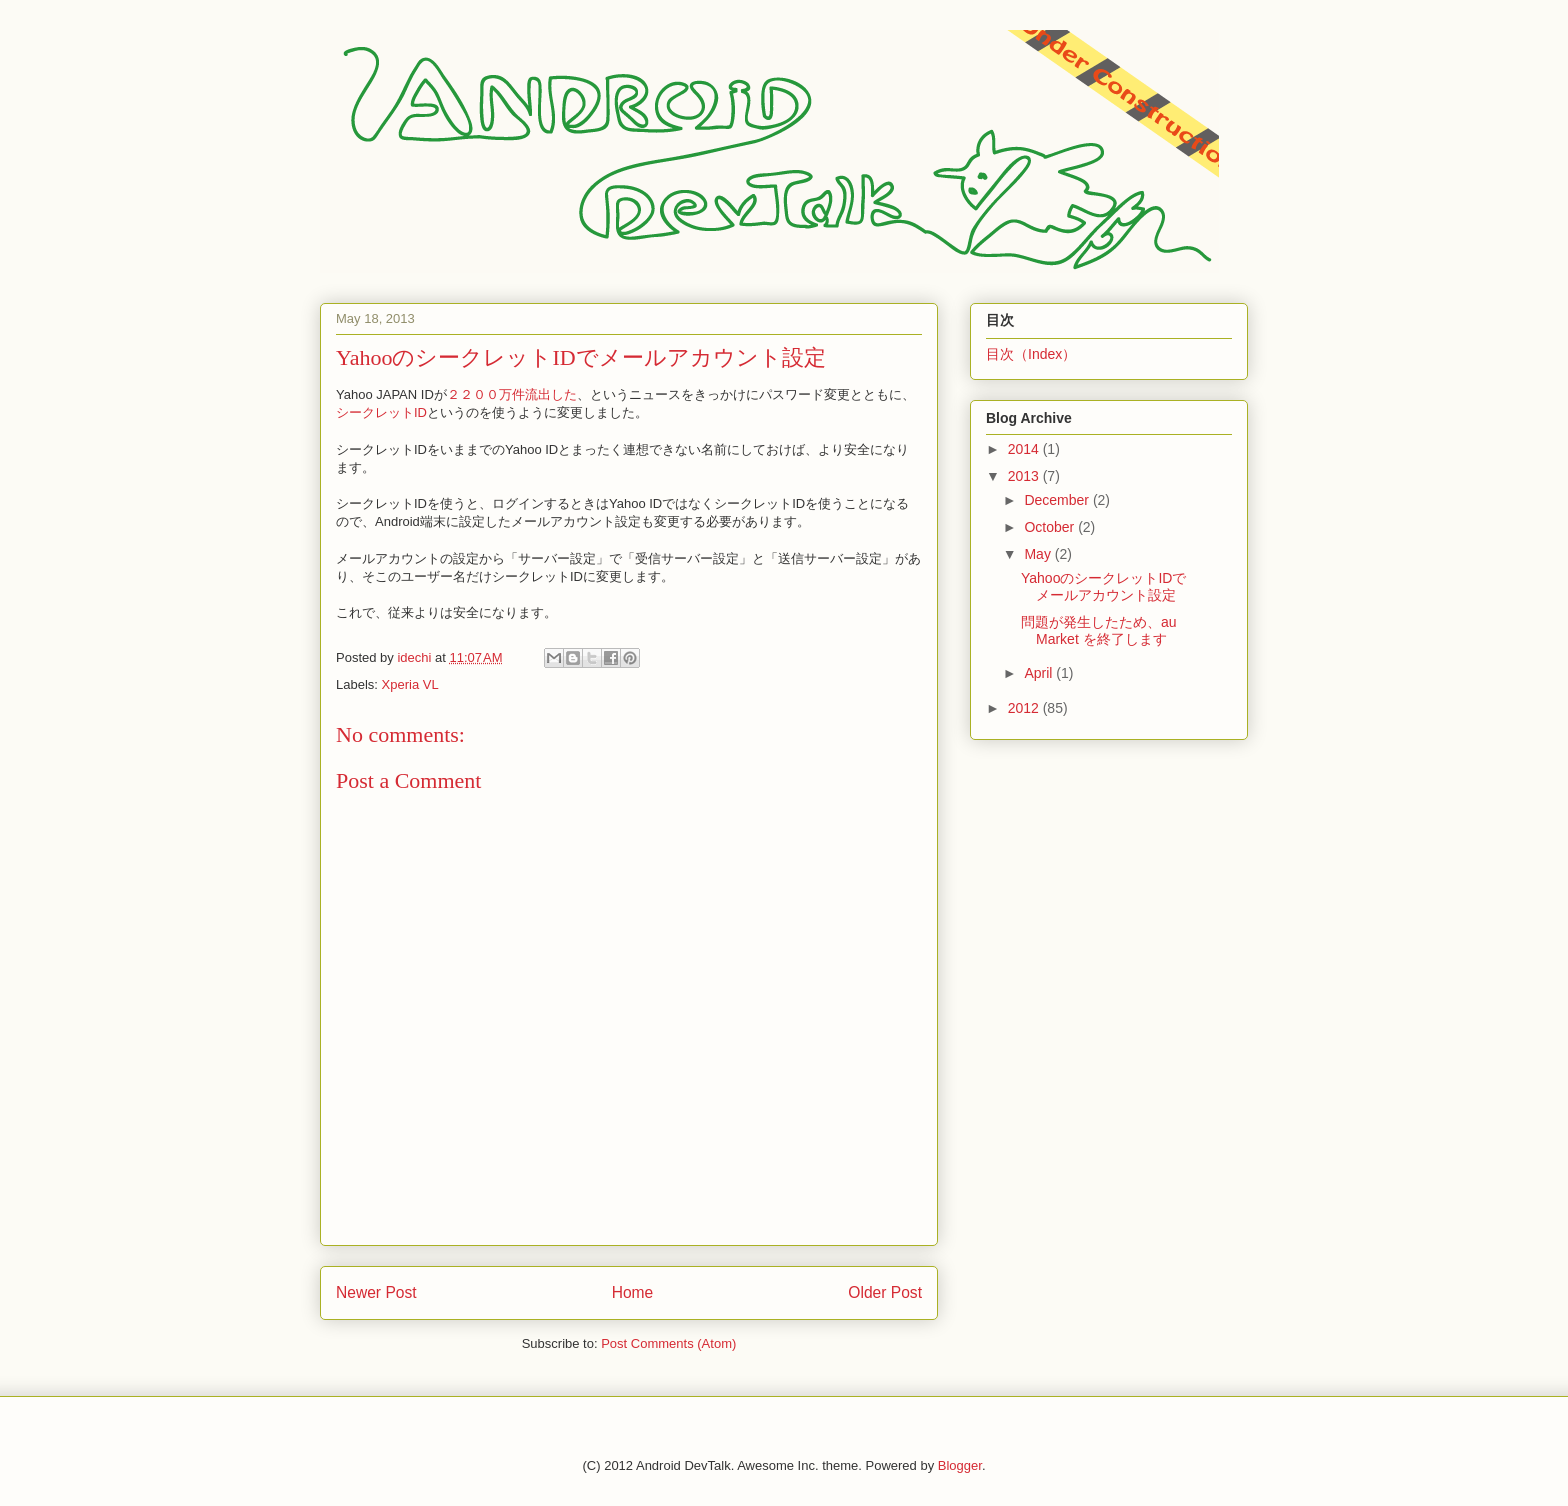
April (1040, 673)
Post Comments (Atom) (668, 1343)
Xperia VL (410, 684)
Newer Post (376, 1292)
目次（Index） (1031, 354)
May (1039, 554)
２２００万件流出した (512, 394)
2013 (1025, 476)
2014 (1025, 449)
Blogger (960, 1465)
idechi (416, 657)
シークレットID (381, 412)
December (1058, 500)
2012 (1025, 708)
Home (633, 1292)
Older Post (885, 1292)
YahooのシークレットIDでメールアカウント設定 (1103, 586)
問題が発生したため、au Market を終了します (1099, 630)
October (1051, 527)
